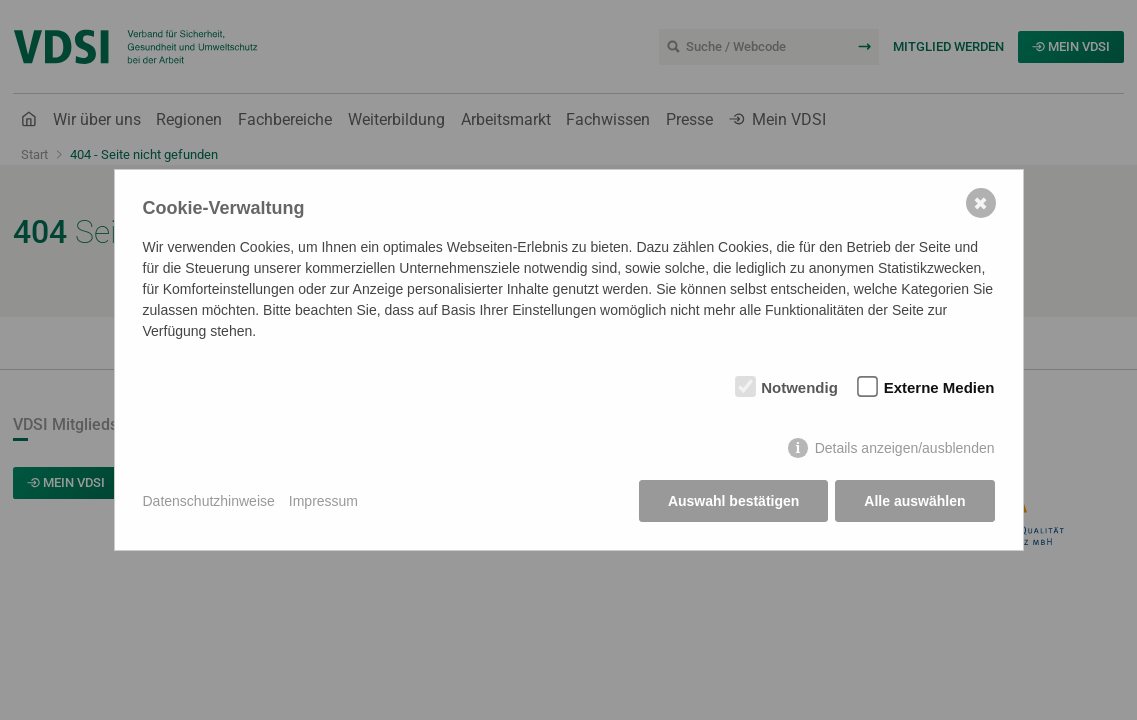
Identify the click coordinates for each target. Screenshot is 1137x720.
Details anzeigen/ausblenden (905, 448)
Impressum (323, 501)
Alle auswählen (914, 501)
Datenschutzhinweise (209, 501)
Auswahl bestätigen (733, 501)
